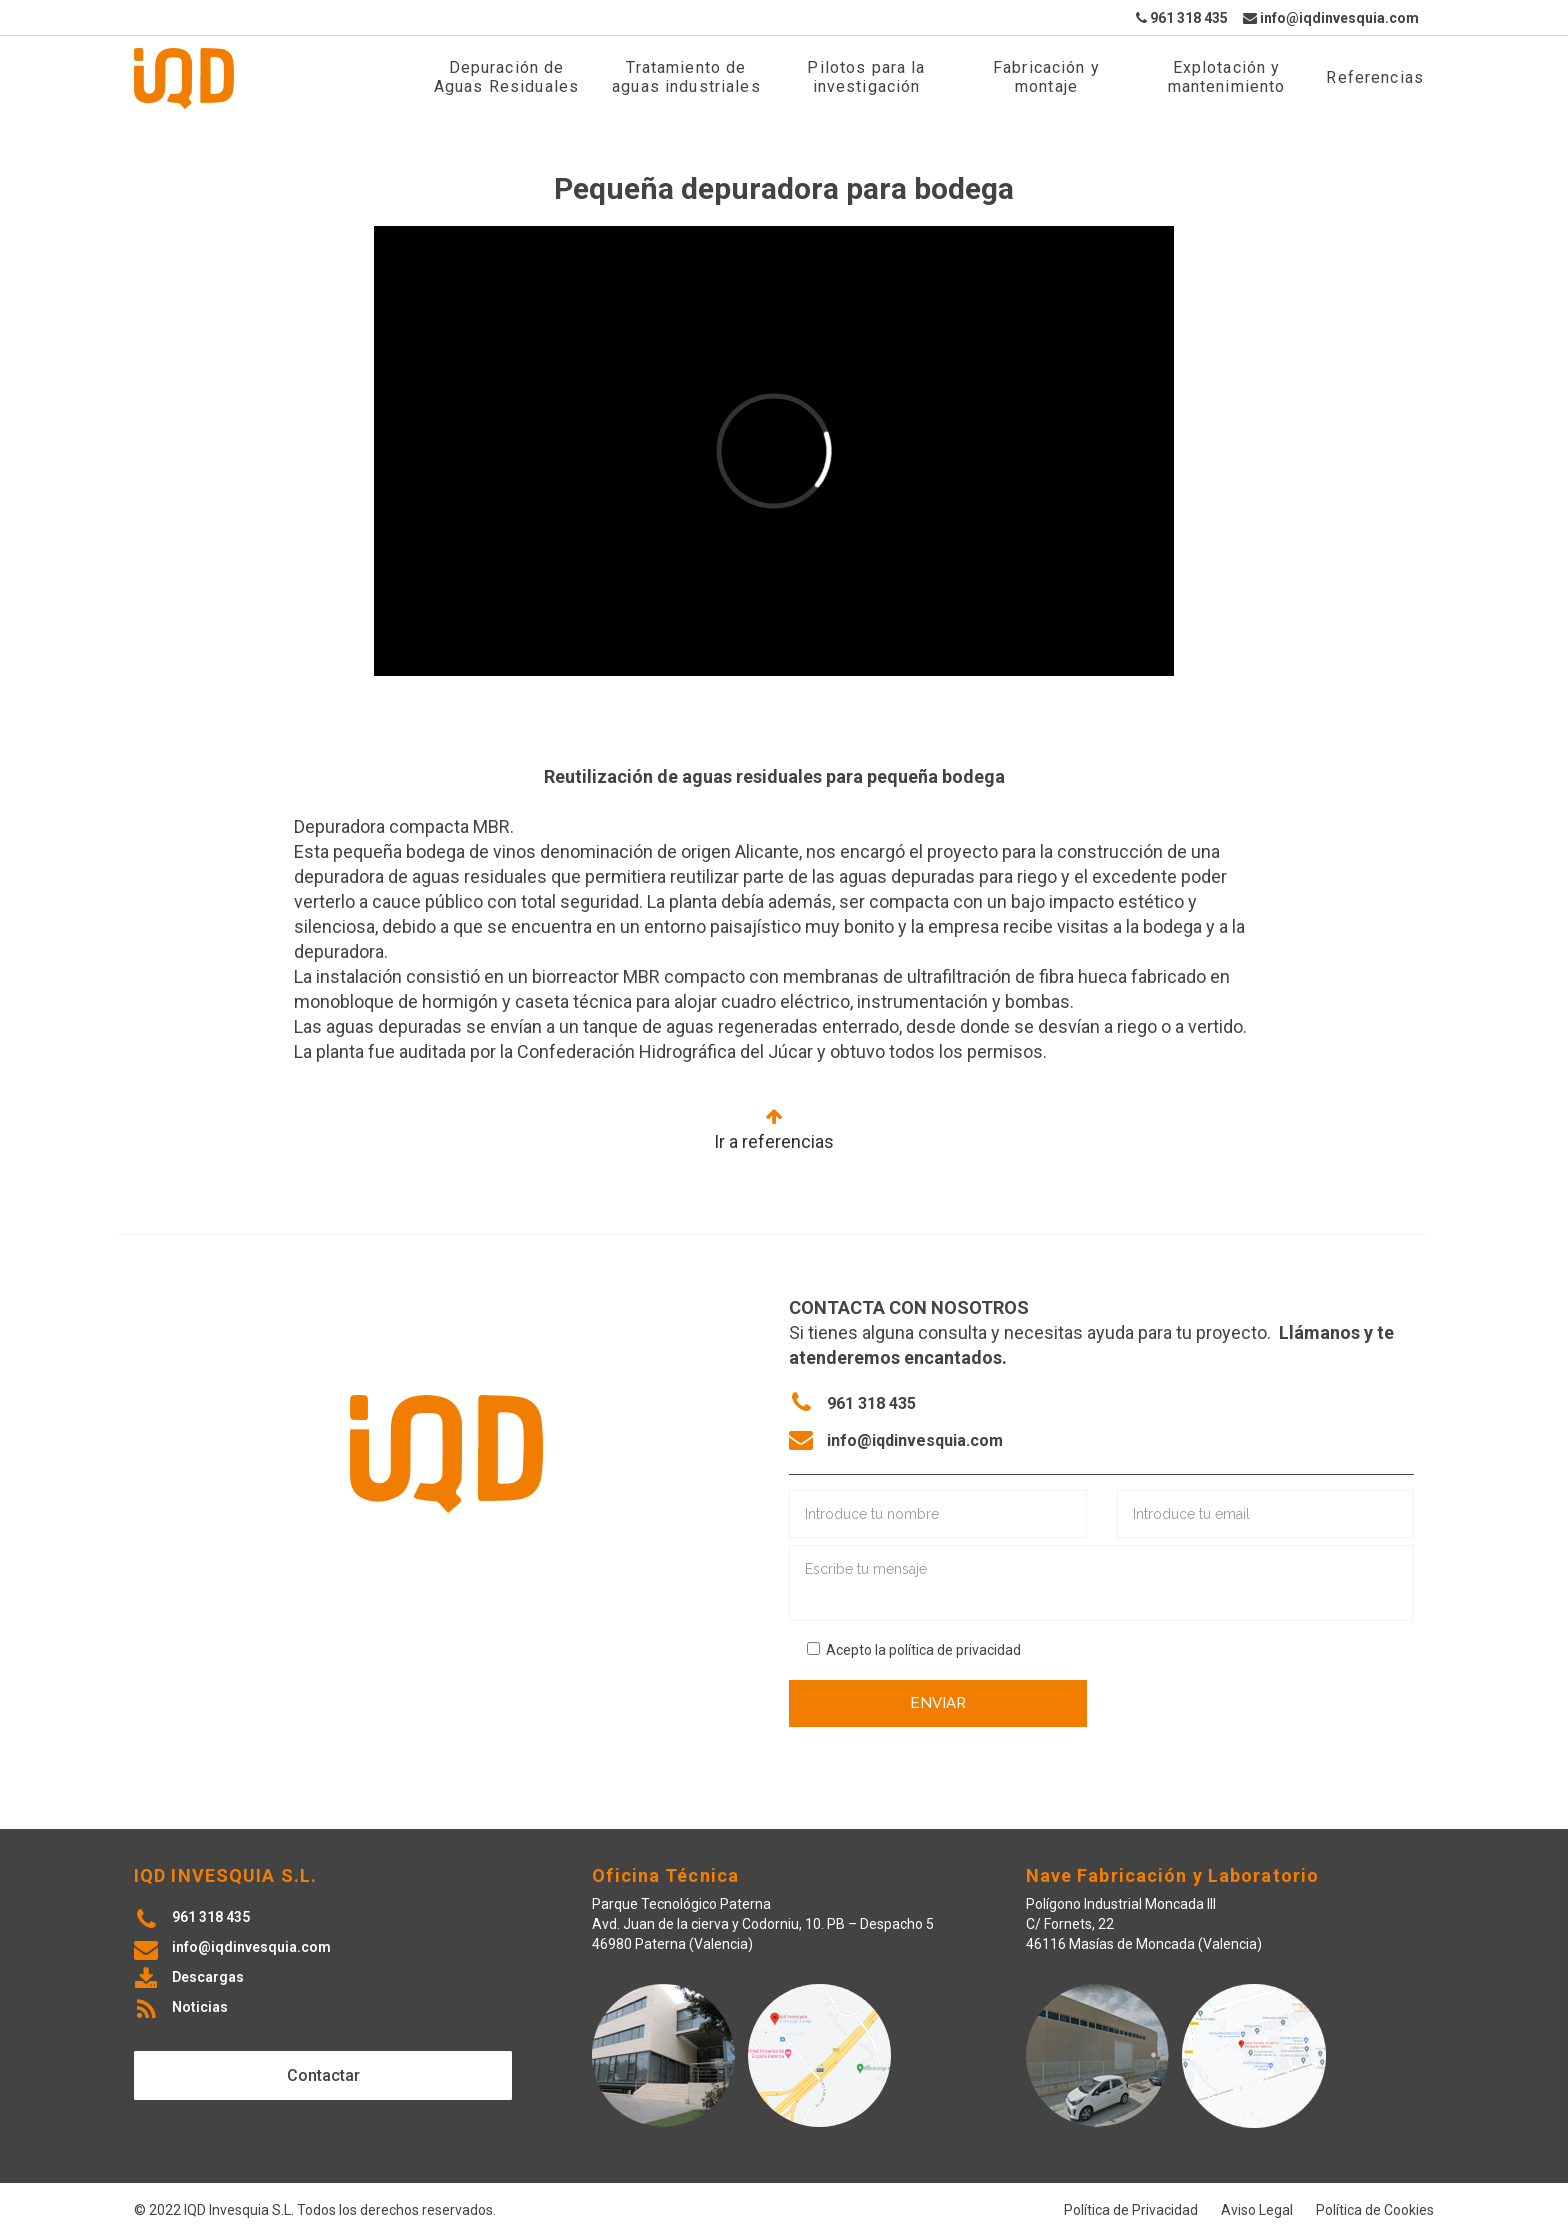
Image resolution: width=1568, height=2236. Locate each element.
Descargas (208, 1977)
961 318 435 (1182, 18)
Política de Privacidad (1131, 2210)
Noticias (200, 2007)
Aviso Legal (1257, 2210)
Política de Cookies (1375, 2210)
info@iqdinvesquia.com (1331, 18)
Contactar (323, 2075)
